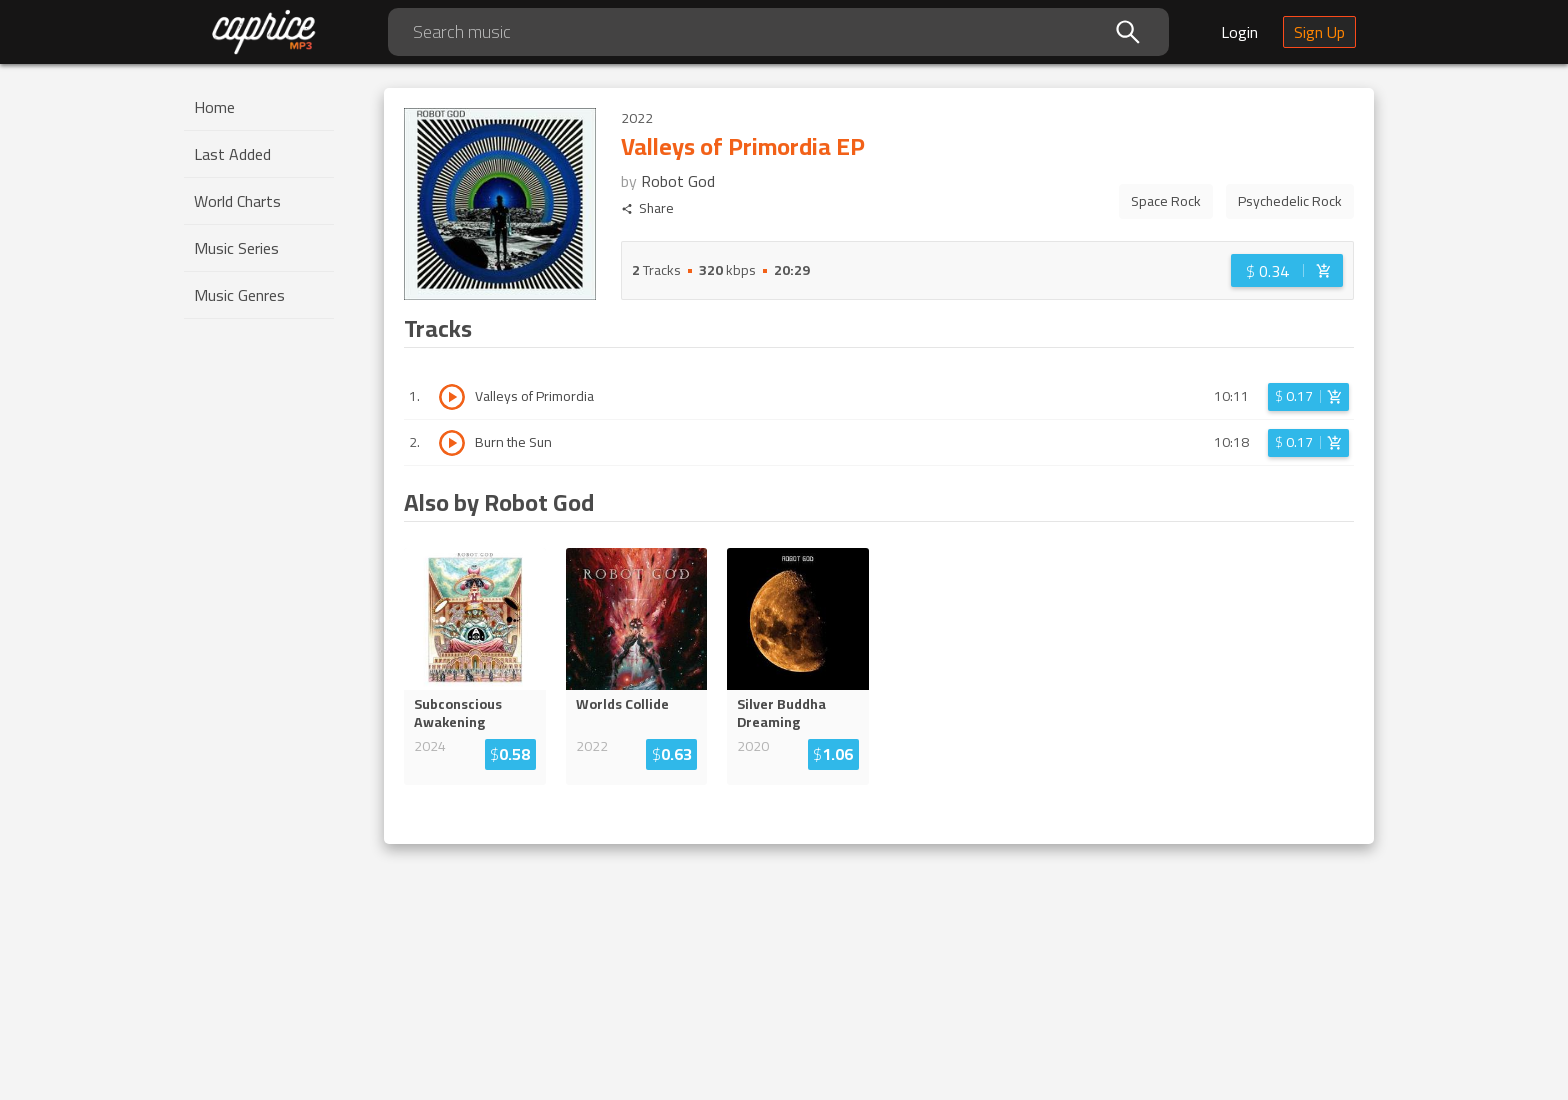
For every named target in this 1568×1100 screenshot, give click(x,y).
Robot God (678, 181)
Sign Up (1319, 32)
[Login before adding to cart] (1287, 270)
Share (647, 208)
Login (1239, 32)
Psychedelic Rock (1290, 201)
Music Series (236, 248)
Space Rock (1166, 201)
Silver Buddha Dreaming (781, 713)
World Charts (237, 201)
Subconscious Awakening (458, 713)
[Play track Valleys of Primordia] (452, 397)
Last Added (232, 154)
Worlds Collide (622, 704)
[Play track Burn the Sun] (452, 443)
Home (214, 107)
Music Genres (239, 295)
